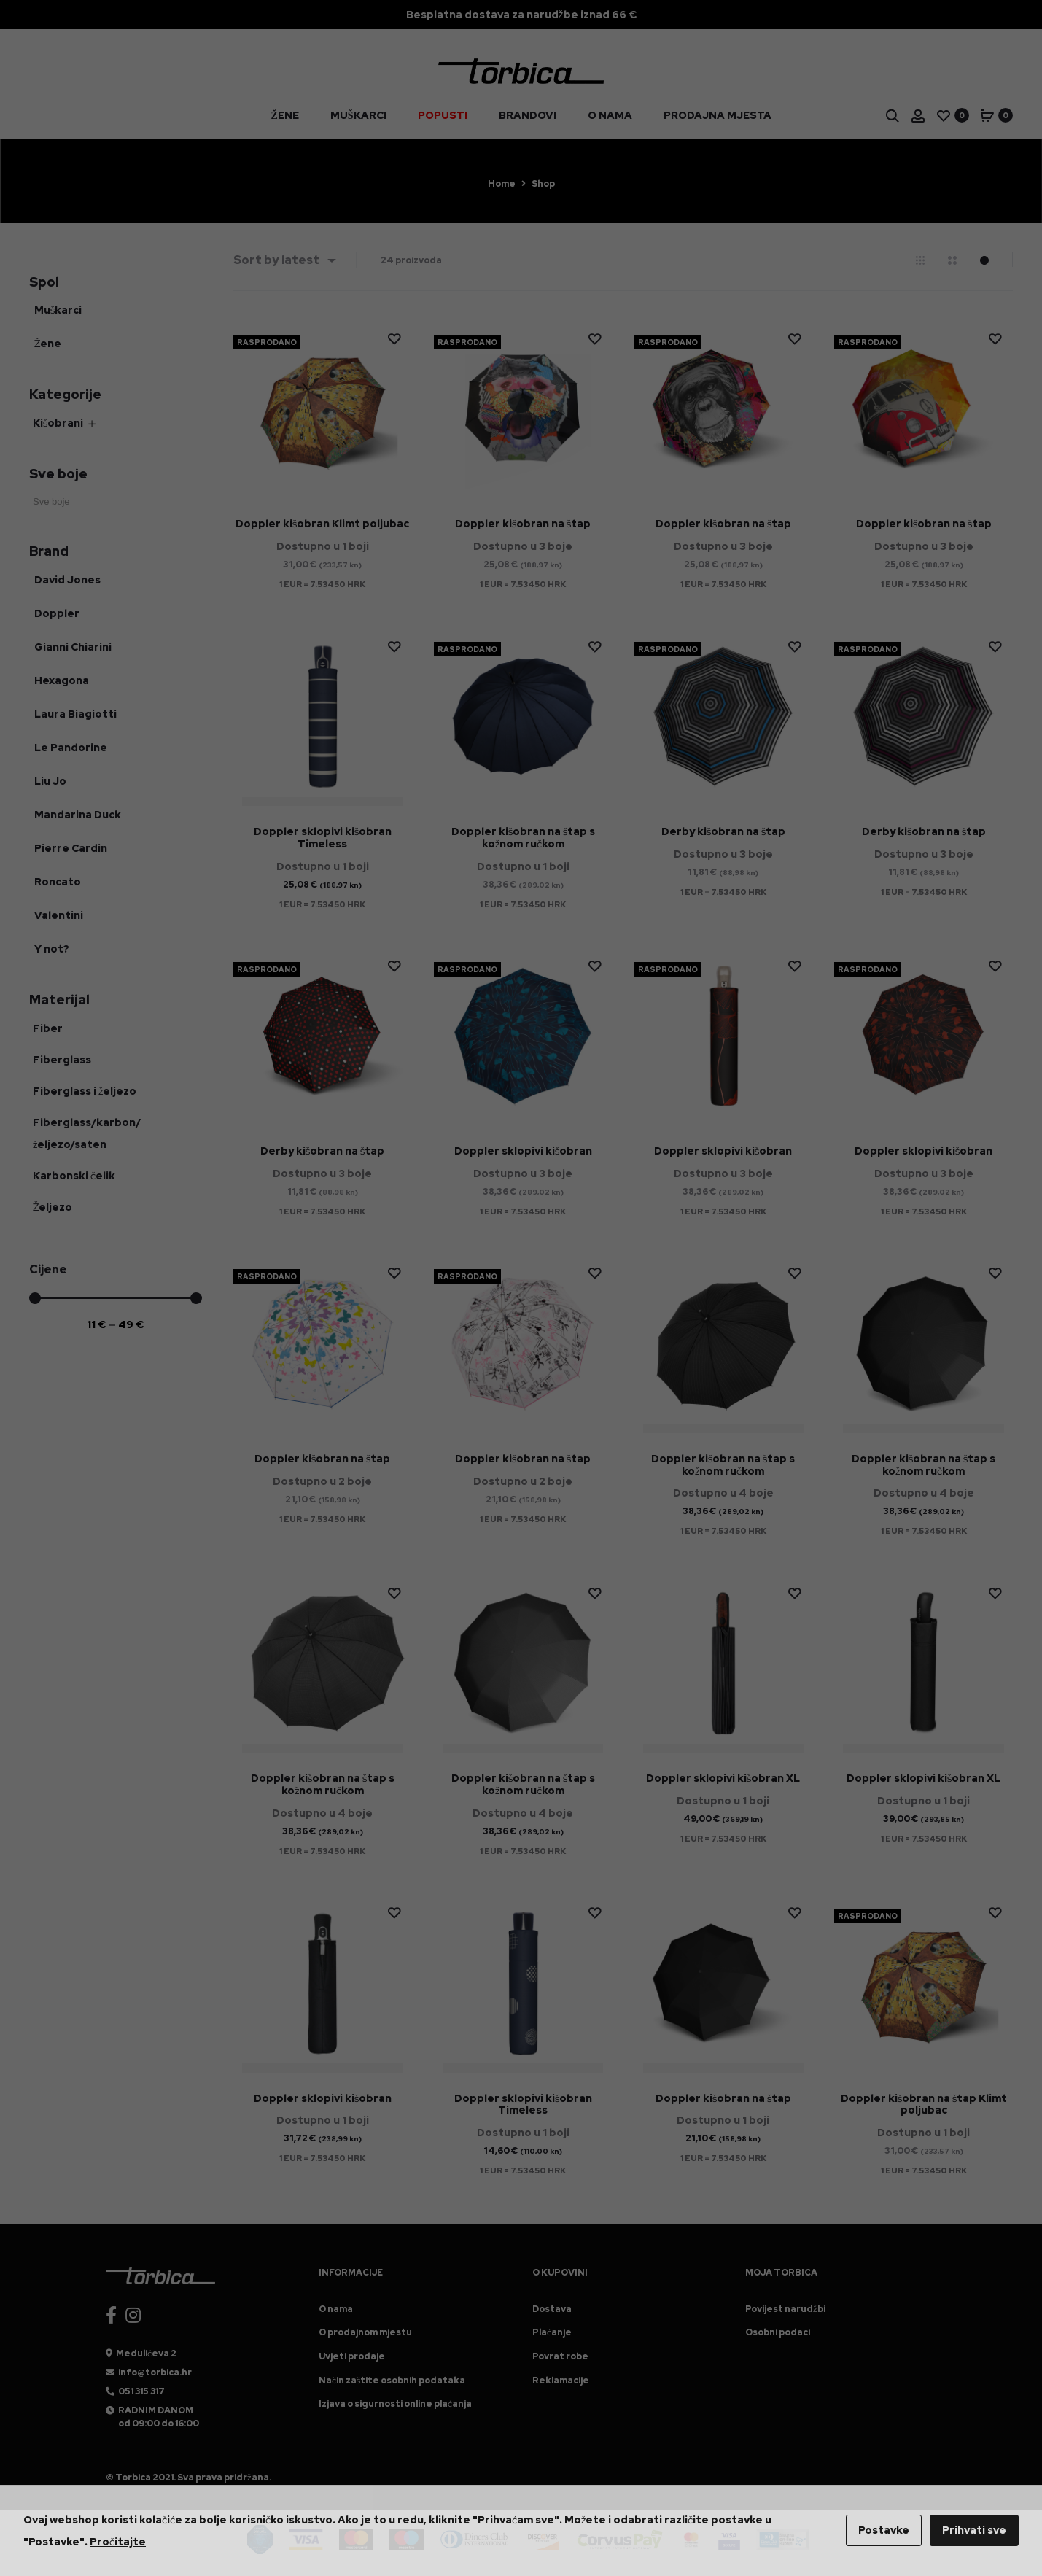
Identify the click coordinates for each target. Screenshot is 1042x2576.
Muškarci (358, 122)
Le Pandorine (70, 747)
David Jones (67, 579)
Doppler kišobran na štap (523, 523)
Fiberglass (62, 1059)
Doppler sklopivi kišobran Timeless (323, 837)
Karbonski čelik (74, 1175)
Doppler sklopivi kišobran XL (723, 1778)
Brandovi (527, 122)
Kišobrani (58, 423)
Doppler (56, 613)
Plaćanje (552, 2332)
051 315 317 (141, 2391)
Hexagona (61, 680)
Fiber (48, 1028)
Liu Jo (50, 781)
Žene (284, 122)
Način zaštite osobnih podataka (392, 2380)
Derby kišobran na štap (723, 831)
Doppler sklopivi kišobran (523, 1150)
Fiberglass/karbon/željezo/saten (87, 1133)
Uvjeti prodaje (352, 2356)
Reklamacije (560, 2380)
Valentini (58, 915)
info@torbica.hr (155, 2372)
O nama (610, 122)
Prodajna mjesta (717, 122)
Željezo (52, 1207)
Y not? (51, 948)
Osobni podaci (777, 2332)
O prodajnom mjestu (365, 2332)
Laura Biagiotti (75, 714)
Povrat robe (560, 2356)
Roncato (57, 881)
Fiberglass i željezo (84, 1091)
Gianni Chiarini (73, 646)
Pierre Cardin (70, 848)
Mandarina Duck (77, 814)
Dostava (552, 2309)
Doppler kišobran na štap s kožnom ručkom (523, 837)
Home (502, 184)
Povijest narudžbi (785, 2309)
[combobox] (283, 260)
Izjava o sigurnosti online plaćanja (395, 2404)
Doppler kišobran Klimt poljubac (322, 523)
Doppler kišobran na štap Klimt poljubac (924, 2104)
